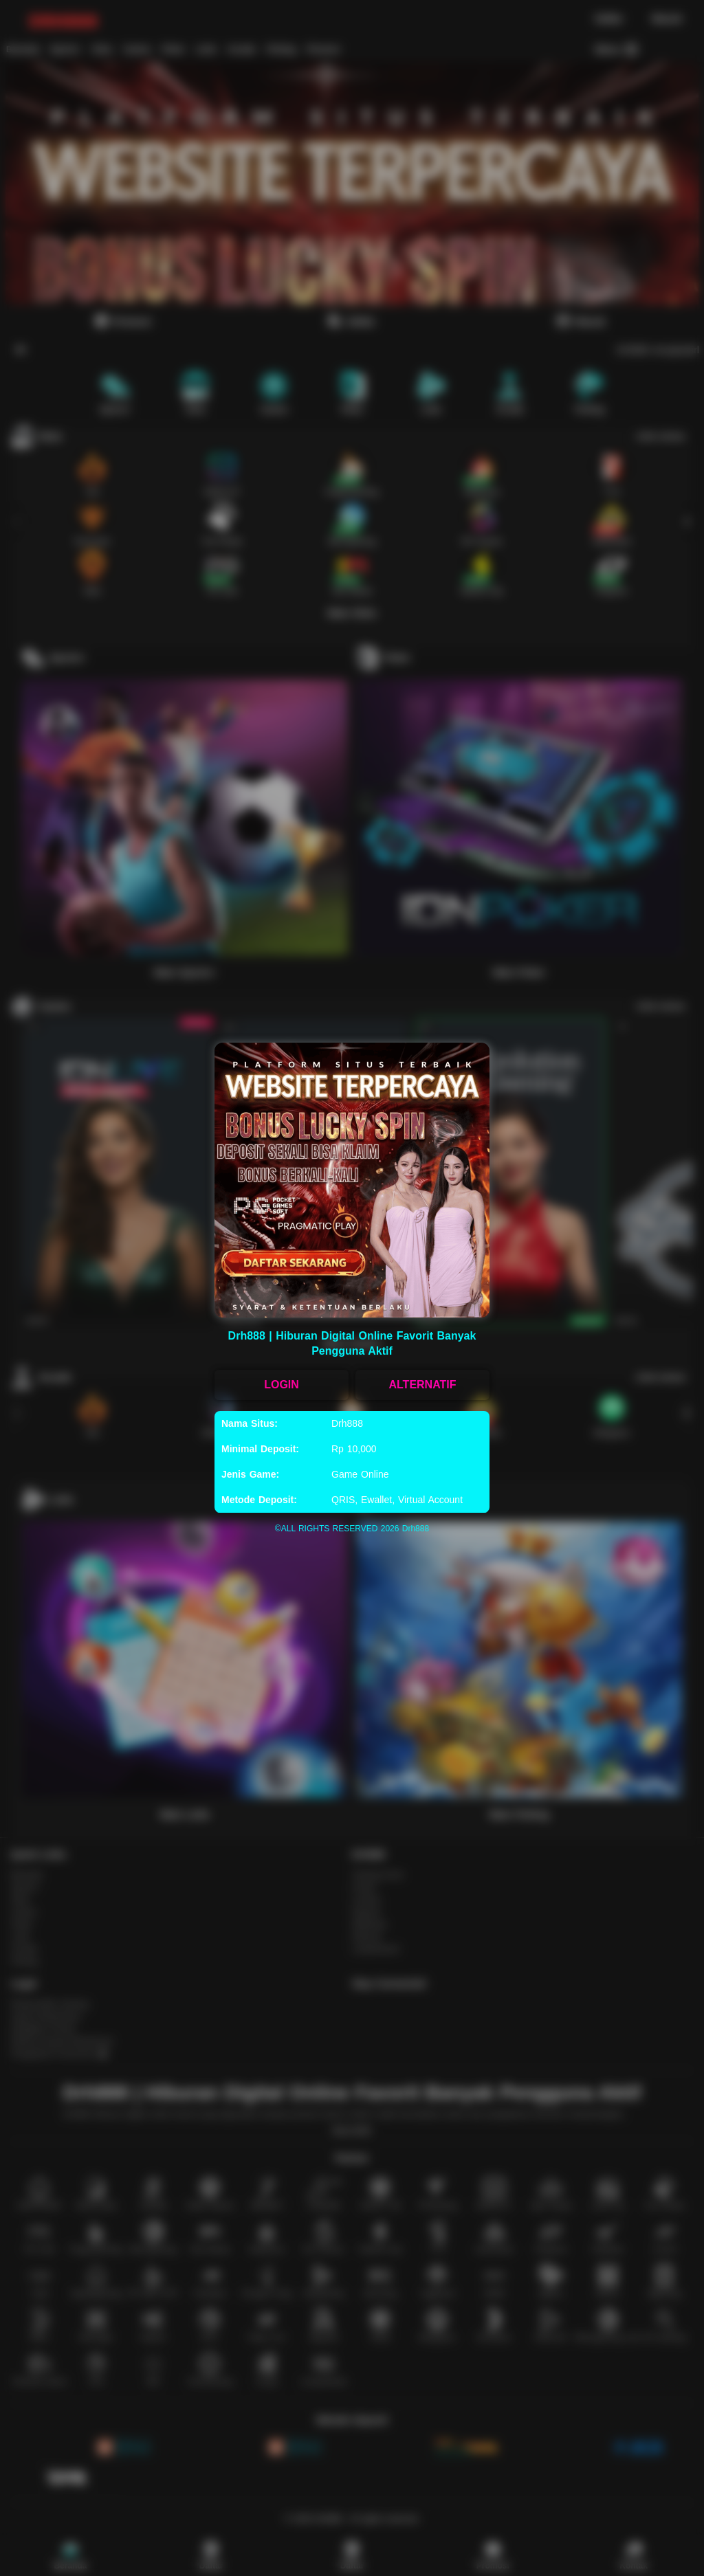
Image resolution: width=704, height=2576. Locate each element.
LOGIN (281, 1384)
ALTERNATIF (422, 1384)
